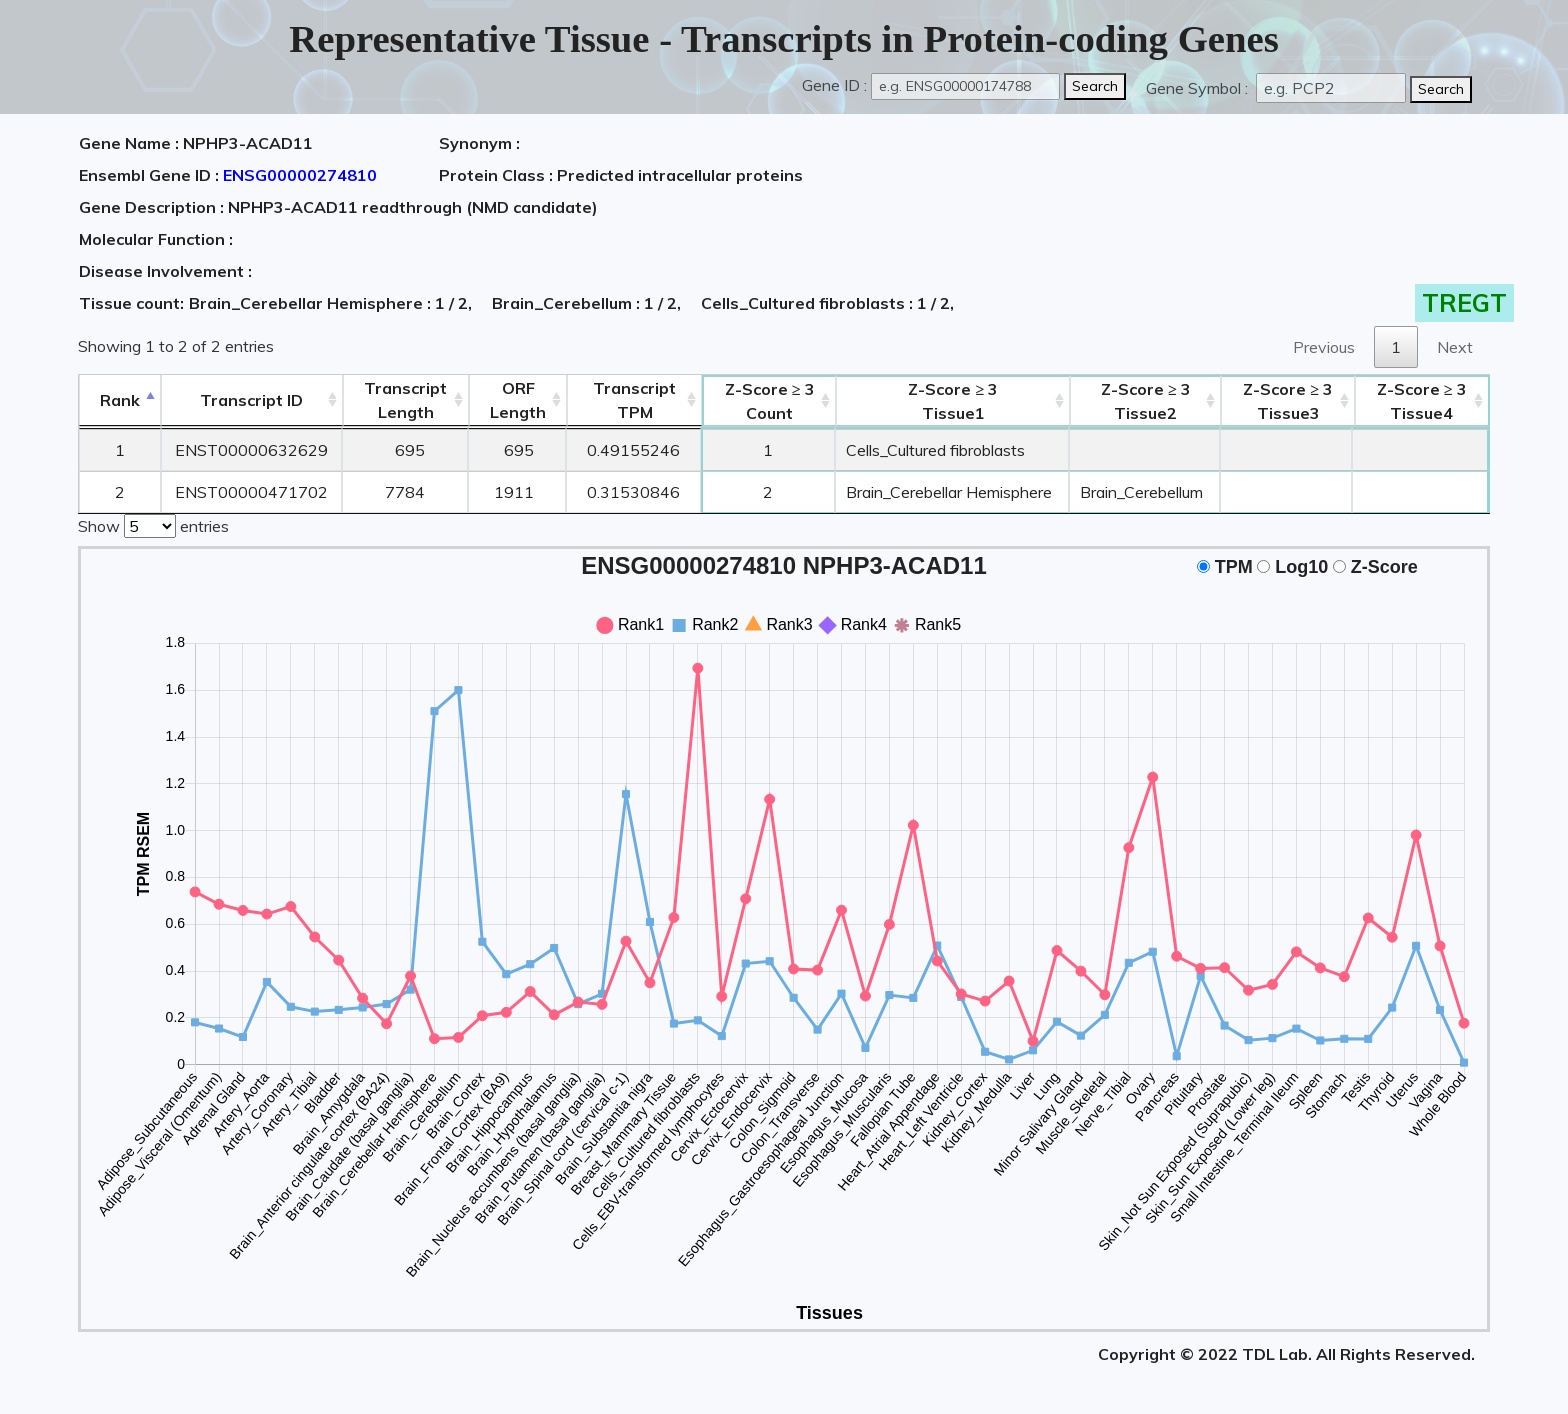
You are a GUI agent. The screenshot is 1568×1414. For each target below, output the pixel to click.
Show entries (153, 524)
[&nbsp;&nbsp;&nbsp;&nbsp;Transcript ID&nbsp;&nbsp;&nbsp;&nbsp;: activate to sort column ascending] (252, 400)
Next (1455, 347)
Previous (1324, 347)
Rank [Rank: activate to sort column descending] (120, 400)
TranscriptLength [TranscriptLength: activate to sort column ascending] (405, 400)
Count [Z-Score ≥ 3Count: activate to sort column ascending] (770, 401)
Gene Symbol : (1199, 88)
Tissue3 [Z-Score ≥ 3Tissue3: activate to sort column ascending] (1288, 401)
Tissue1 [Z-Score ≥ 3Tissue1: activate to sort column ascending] (953, 401)
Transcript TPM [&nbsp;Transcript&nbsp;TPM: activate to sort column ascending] (634, 400)
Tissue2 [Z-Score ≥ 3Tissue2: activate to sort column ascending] (1146, 401)
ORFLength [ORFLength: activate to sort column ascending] (518, 400)
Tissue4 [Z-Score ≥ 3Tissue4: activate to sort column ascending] (1422, 401)
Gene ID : (834, 85)
